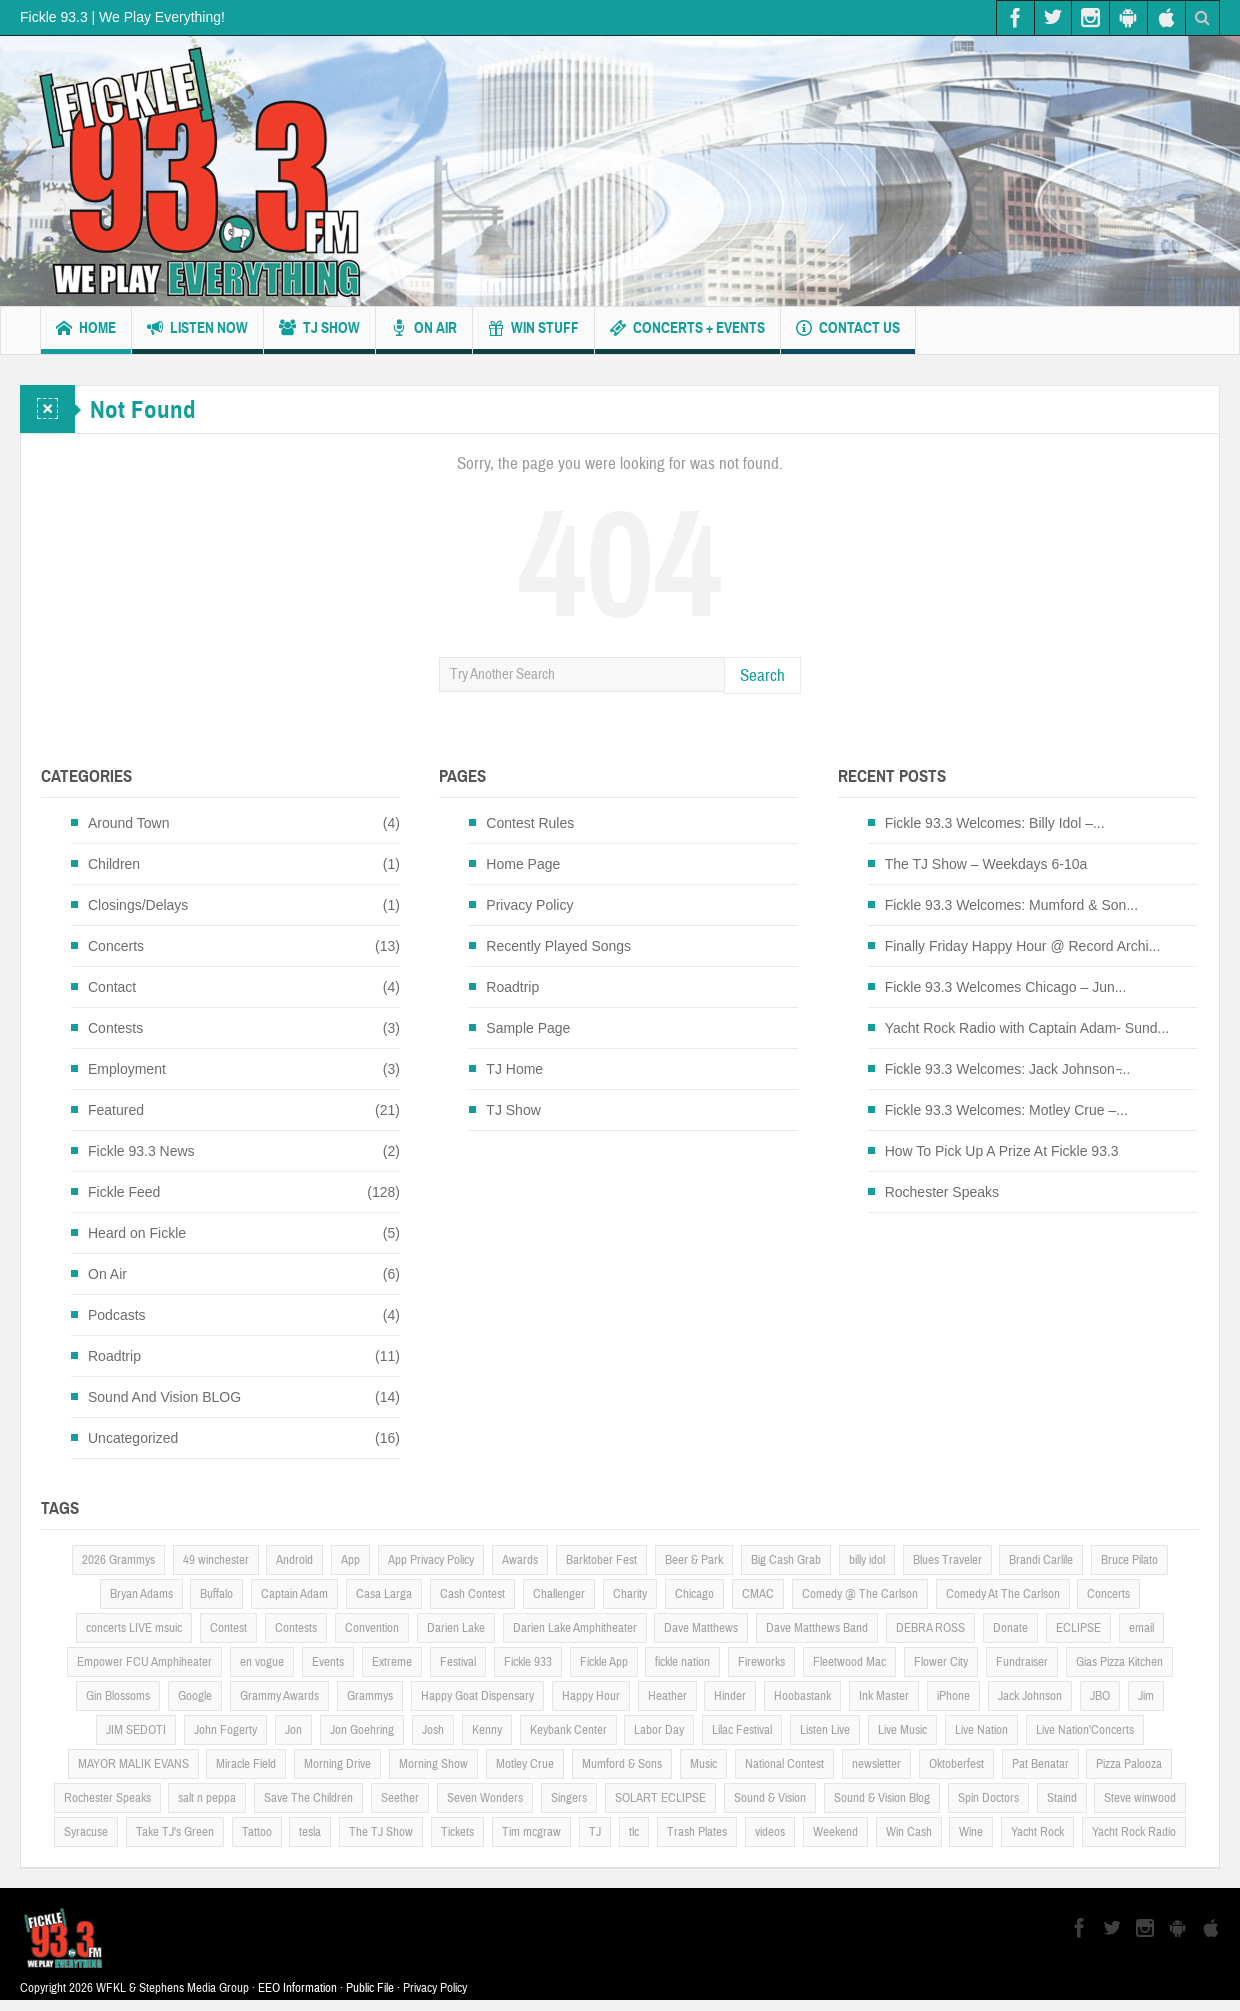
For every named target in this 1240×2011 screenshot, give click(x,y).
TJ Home (514, 1069)
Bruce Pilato (1129, 1560)
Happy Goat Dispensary (477, 1696)
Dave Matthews (701, 1628)
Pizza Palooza (1129, 1764)
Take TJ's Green (175, 1832)
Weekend (835, 1832)
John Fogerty (225, 1730)
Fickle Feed (124, 1192)
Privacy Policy (529, 905)
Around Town (128, 823)
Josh (433, 1730)
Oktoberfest (956, 1764)
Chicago (694, 1594)
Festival (458, 1662)
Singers (569, 1798)
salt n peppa (207, 1798)
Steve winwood (1140, 1798)
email (1141, 1628)
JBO (1100, 1696)
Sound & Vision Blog (882, 1798)
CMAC (758, 1594)
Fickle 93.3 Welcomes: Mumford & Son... (1011, 905)
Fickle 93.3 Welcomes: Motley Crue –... (1006, 1110)
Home (86, 330)
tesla (310, 1832)
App (350, 1560)
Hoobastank (802, 1696)
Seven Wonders (485, 1798)
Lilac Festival (742, 1730)
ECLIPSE (1078, 1628)
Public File (370, 1988)
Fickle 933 (528, 1662)
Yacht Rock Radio (1134, 1832)
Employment (127, 1069)
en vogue (262, 1662)
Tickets (457, 1832)
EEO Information (297, 1988)
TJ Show (319, 330)
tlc (634, 1832)
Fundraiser (1022, 1662)
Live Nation (981, 1730)
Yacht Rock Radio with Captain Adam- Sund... (1027, 1028)
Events (328, 1662)
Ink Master (884, 1696)
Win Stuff (533, 330)
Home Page (523, 864)
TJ (595, 1832)
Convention (372, 1628)
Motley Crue (525, 1764)
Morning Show (433, 1764)
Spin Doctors (988, 1798)
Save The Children (308, 1798)
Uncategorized (133, 1438)
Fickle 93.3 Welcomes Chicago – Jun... (1006, 987)
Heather (667, 1696)
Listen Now (197, 330)
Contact (112, 987)
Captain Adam (294, 1594)
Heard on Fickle (137, 1233)
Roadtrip (114, 1356)
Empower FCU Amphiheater (144, 1662)
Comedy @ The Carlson (860, 1594)
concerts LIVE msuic (134, 1628)
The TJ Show (381, 1832)
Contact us (848, 330)
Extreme (392, 1662)
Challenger (559, 1594)
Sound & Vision (770, 1798)
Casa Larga (384, 1594)
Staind (1062, 1798)
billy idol (867, 1560)
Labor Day (659, 1730)
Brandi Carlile (1041, 1560)
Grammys (370, 1696)
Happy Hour (591, 1696)
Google (195, 1696)
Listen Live (825, 1730)
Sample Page (528, 1028)
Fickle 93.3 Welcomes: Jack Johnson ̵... (1008, 1069)
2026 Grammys (118, 1560)
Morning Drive (337, 1764)
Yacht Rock (1037, 1832)
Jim (1146, 1696)
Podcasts (117, 1315)
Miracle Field (246, 1764)
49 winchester (216, 1560)
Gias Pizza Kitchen (1119, 1662)
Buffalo (216, 1594)
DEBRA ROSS (930, 1628)
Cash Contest (472, 1594)
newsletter (876, 1764)
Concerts (116, 946)
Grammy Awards (279, 1696)
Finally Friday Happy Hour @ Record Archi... (1023, 946)
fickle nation (682, 1662)
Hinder (730, 1696)
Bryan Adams (141, 1594)
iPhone (953, 1696)
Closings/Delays (138, 905)
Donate (1010, 1628)
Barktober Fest (601, 1560)
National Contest (784, 1764)
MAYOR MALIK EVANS (133, 1764)
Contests (115, 1028)
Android (294, 1560)
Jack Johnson (1030, 1696)
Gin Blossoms (118, 1696)
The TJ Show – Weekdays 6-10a (986, 864)
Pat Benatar (1040, 1764)
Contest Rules (530, 823)
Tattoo (257, 1832)
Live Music (902, 1730)
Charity (630, 1594)
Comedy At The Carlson (1003, 1594)
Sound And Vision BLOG (164, 1397)
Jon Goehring (362, 1730)
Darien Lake (456, 1628)
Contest (228, 1628)
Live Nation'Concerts (1085, 1730)
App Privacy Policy (431, 1560)
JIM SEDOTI (136, 1730)
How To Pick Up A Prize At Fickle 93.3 (1002, 1151)
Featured (116, 1110)
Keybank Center (568, 1730)
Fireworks (761, 1662)
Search (762, 675)
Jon (293, 1730)
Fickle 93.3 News (141, 1151)
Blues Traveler (947, 1560)
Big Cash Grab (786, 1560)
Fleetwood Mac (849, 1662)
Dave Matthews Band (817, 1628)
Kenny (487, 1730)
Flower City (941, 1662)
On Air (424, 330)
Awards (520, 1560)
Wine (971, 1832)
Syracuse (86, 1832)
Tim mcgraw (531, 1832)
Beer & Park (694, 1560)
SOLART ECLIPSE (660, 1798)
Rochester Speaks (942, 1192)
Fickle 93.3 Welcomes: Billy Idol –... (995, 823)
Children (114, 864)
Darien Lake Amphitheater (575, 1628)
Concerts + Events (687, 330)
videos (770, 1832)
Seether (400, 1798)
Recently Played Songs (558, 946)
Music (703, 1764)
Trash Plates (697, 1832)
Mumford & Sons (622, 1764)
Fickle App (604, 1662)
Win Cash (909, 1832)
